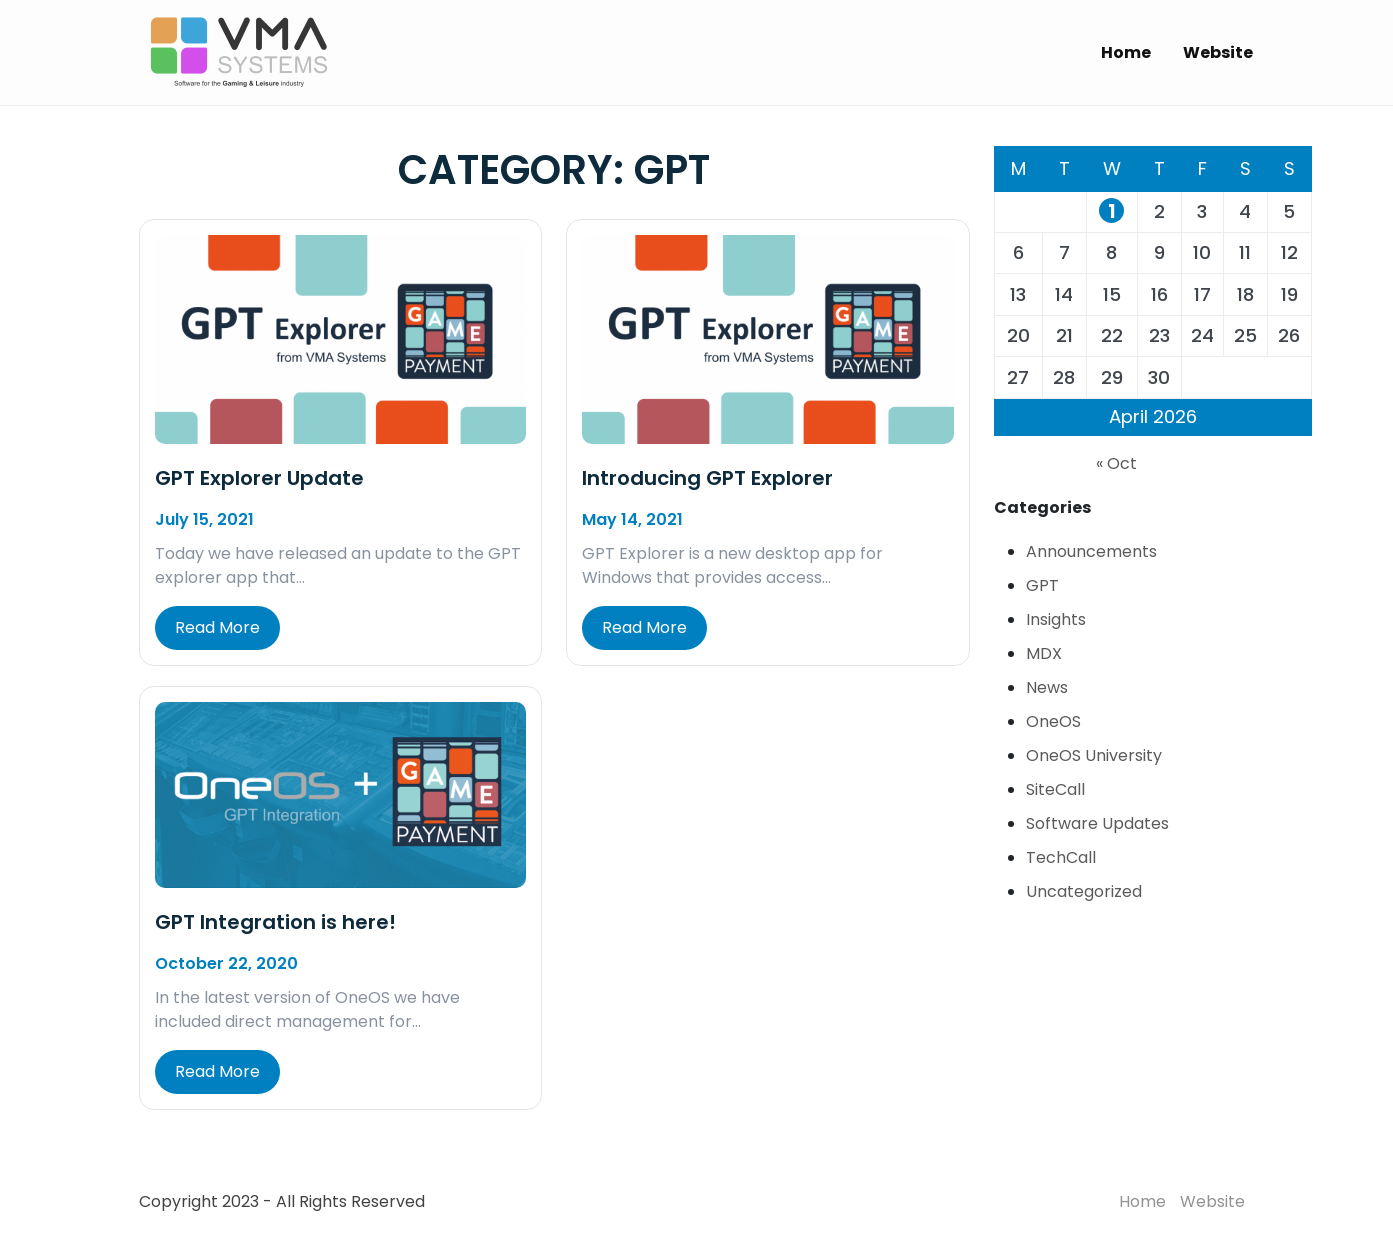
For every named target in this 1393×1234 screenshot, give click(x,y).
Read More (217, 627)
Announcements (1091, 551)
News (1047, 687)
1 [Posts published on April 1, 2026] (1112, 211)
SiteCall (1055, 789)
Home (1126, 52)
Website (1218, 52)
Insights (1056, 619)
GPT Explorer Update (259, 478)
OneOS (1053, 721)
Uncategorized (1084, 891)
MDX (1044, 653)
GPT (1042, 585)
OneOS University (1094, 755)
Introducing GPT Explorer (707, 478)
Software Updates (1097, 823)
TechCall (1061, 857)
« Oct (1116, 463)
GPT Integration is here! (275, 922)
